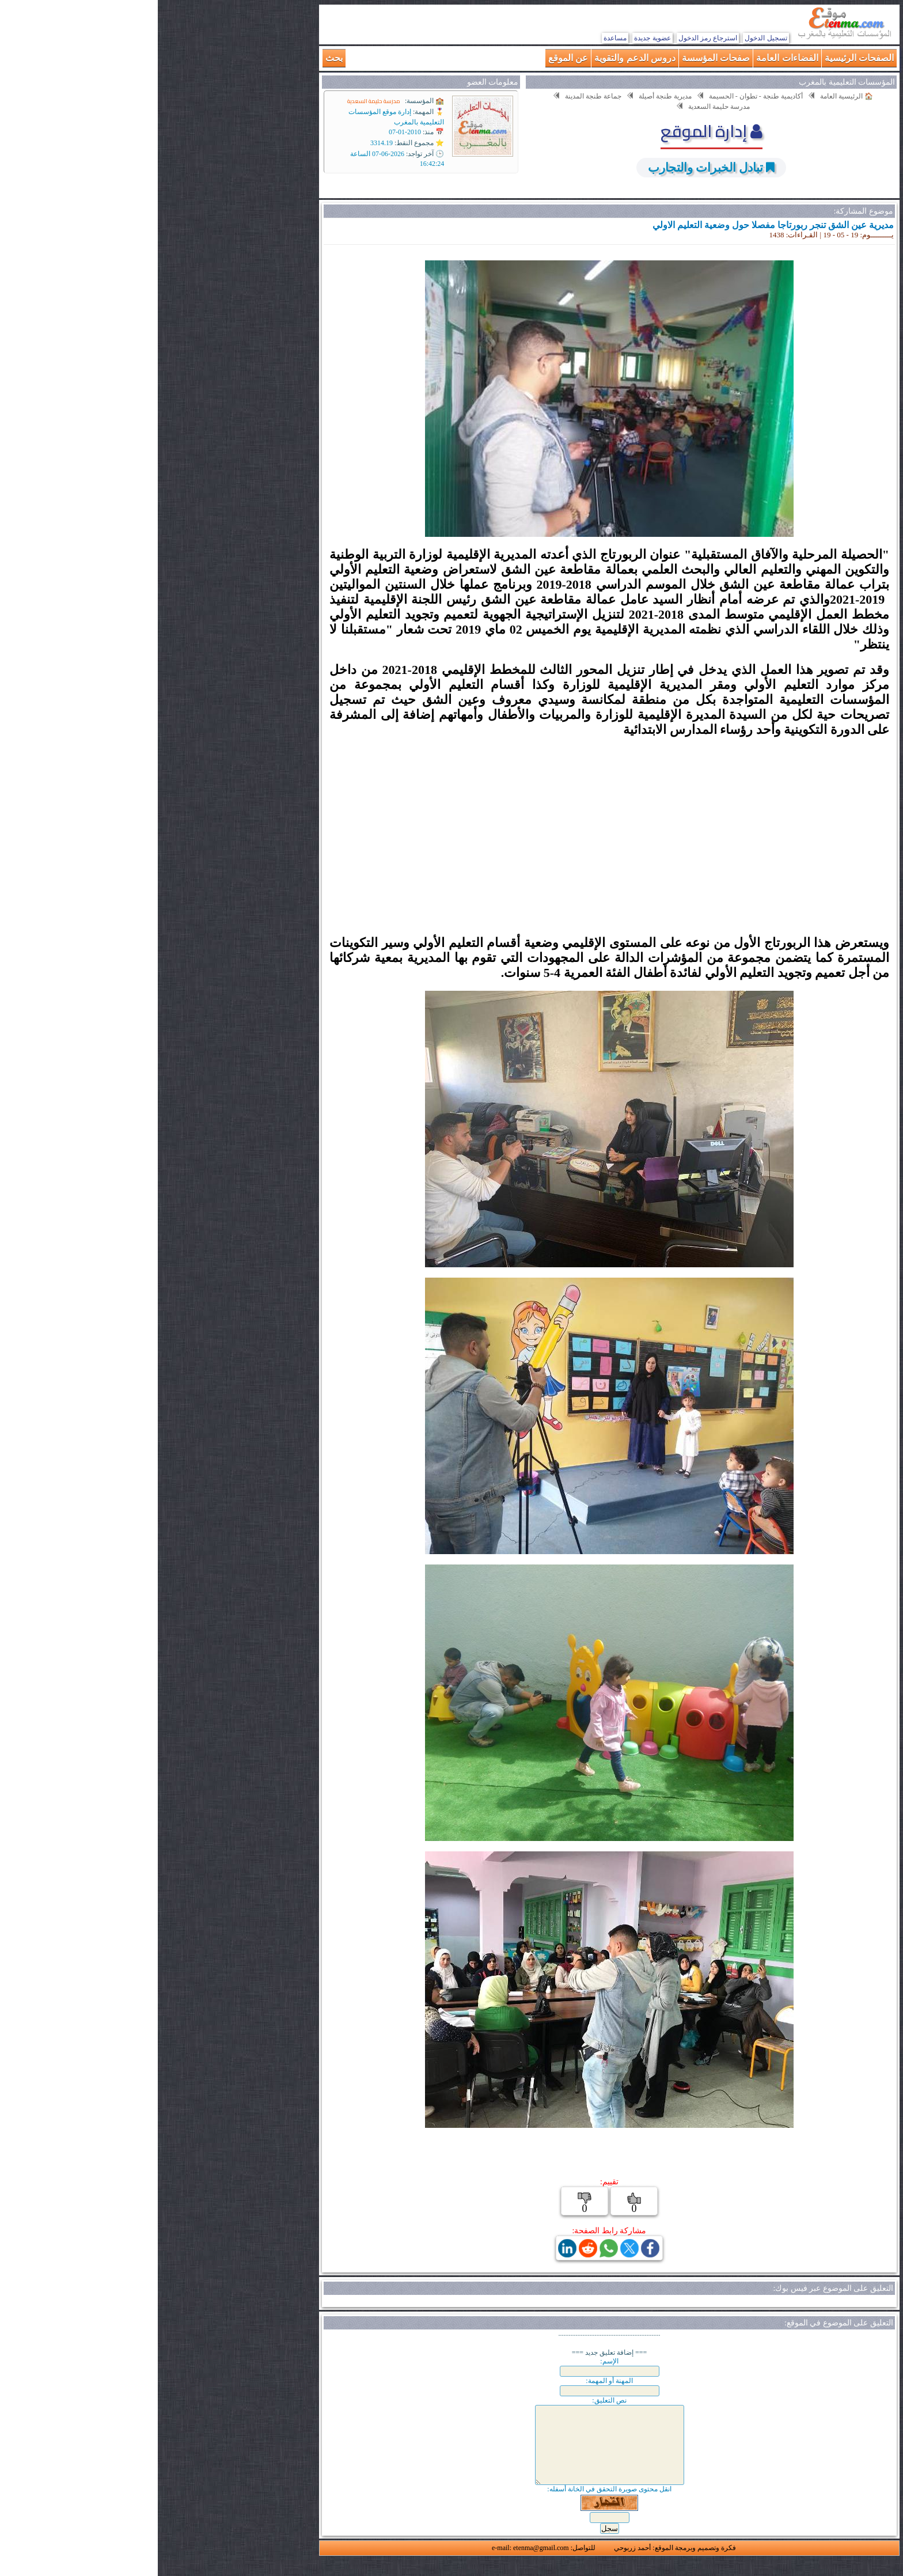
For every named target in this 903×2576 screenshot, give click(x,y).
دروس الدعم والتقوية (477, 58)
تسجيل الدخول (608, 38)
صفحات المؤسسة (558, 58)
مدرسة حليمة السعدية (215, 101)
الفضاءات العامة (629, 58)
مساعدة (457, 38)
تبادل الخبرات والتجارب (547, 167)
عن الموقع (410, 58)
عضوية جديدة (494, 38)
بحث (176, 58)
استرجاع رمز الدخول (550, 38)
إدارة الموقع (554, 130)
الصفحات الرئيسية (701, 58)
